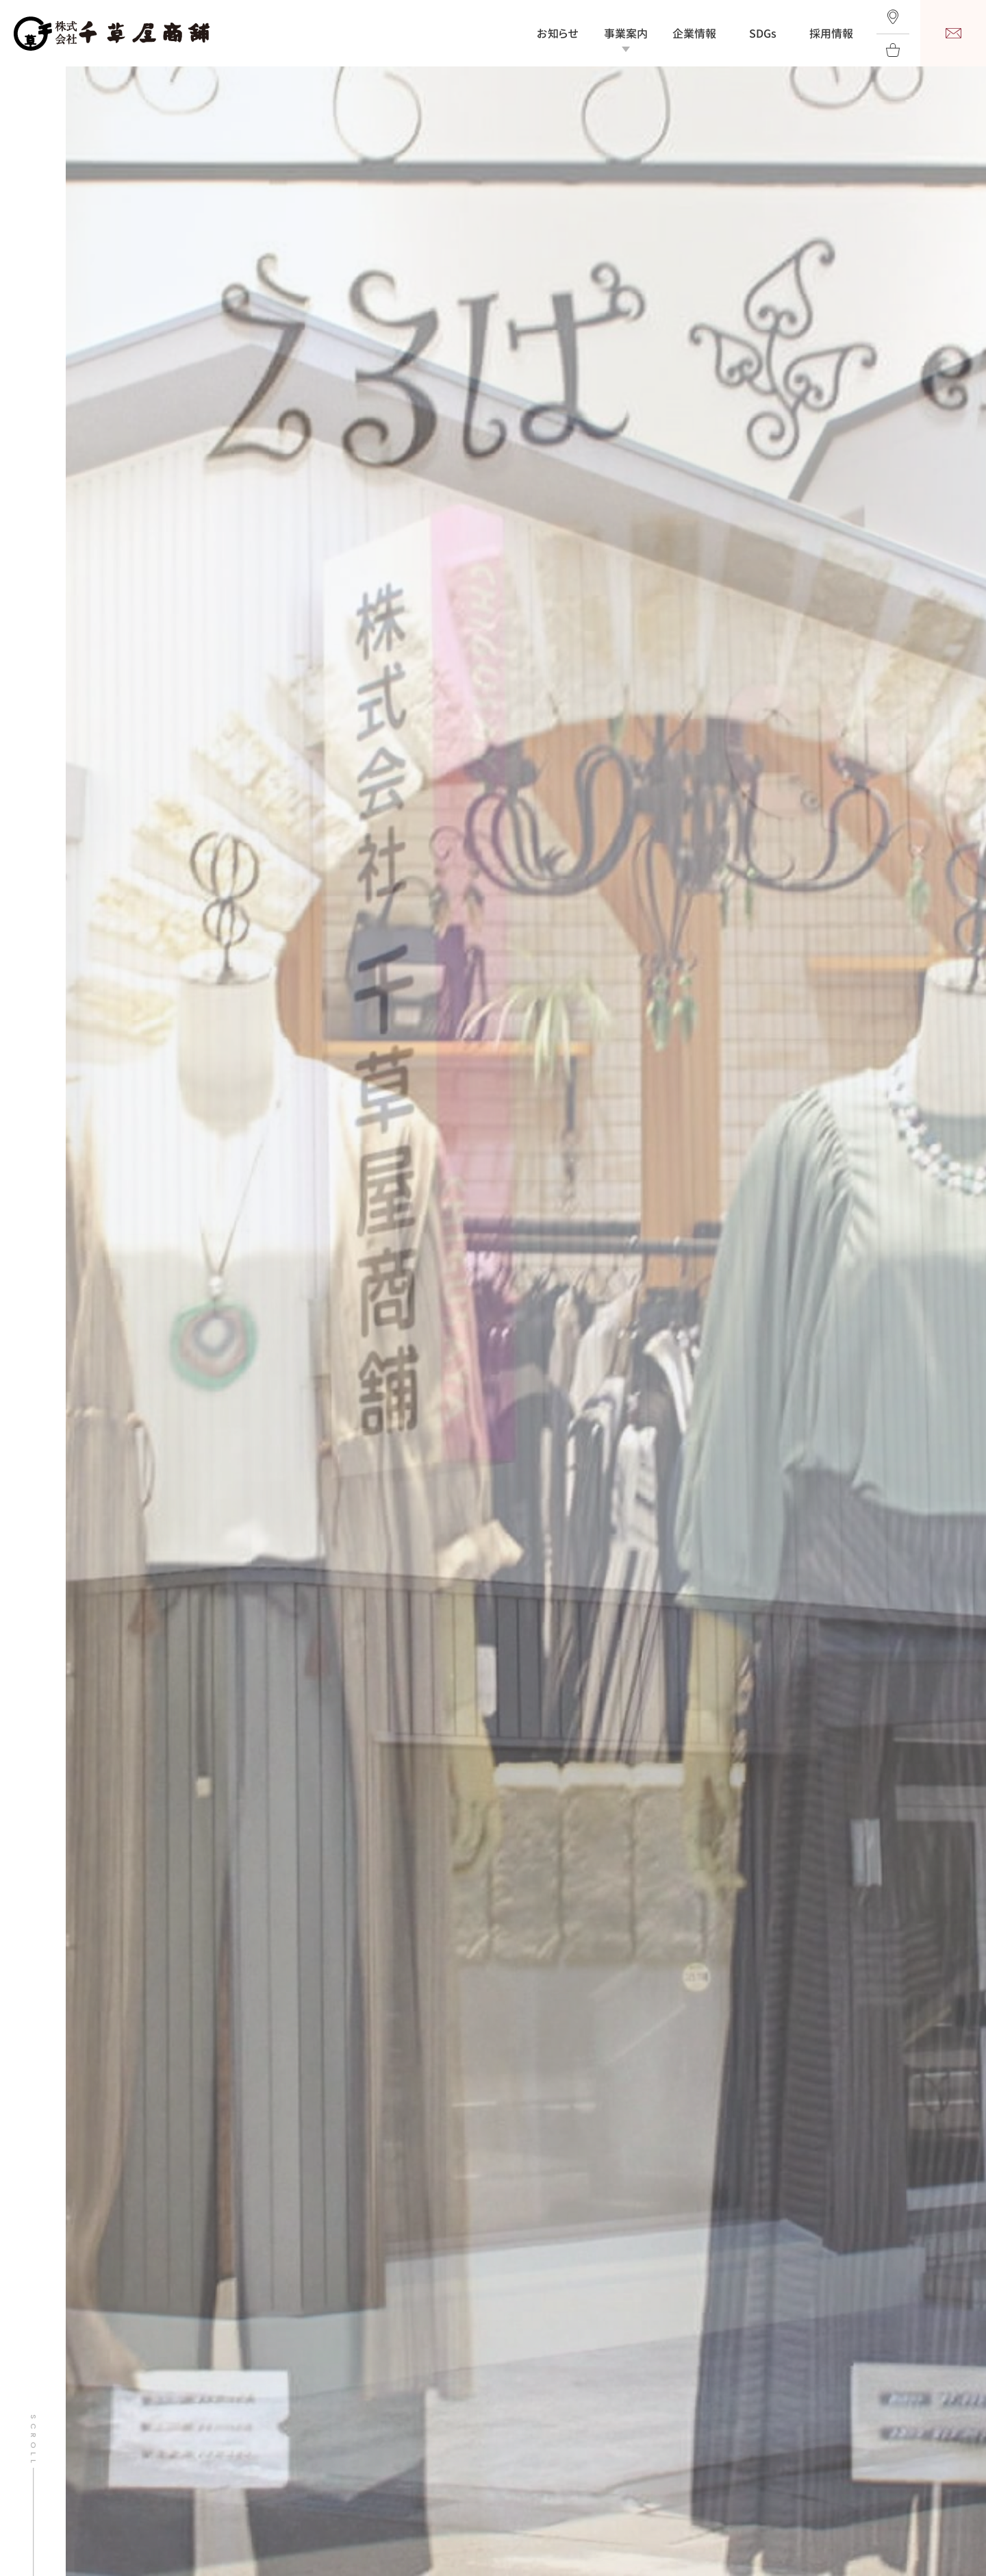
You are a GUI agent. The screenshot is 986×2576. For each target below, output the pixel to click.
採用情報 (831, 33)
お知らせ (558, 33)
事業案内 (626, 33)
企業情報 (694, 33)
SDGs (762, 33)
